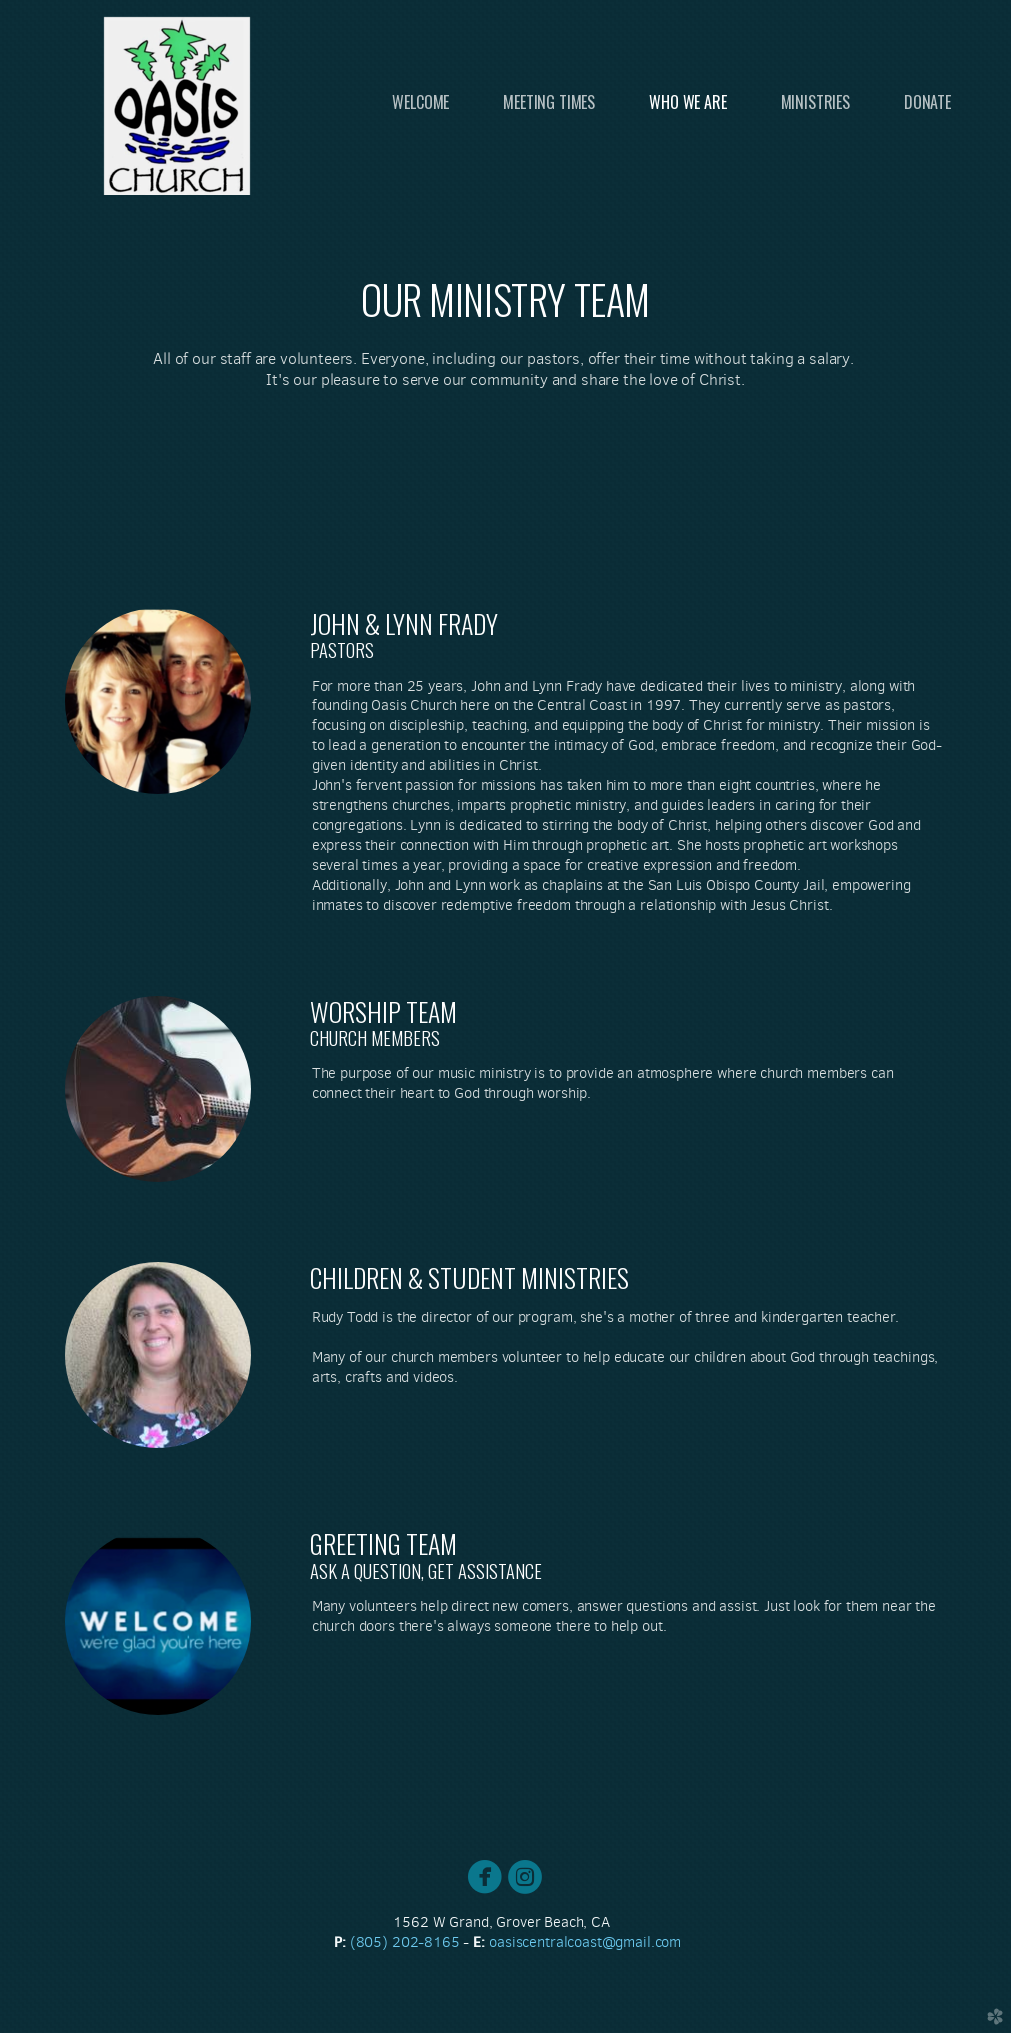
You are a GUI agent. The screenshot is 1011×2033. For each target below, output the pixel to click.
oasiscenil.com (585, 1942)
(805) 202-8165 (407, 1942)
